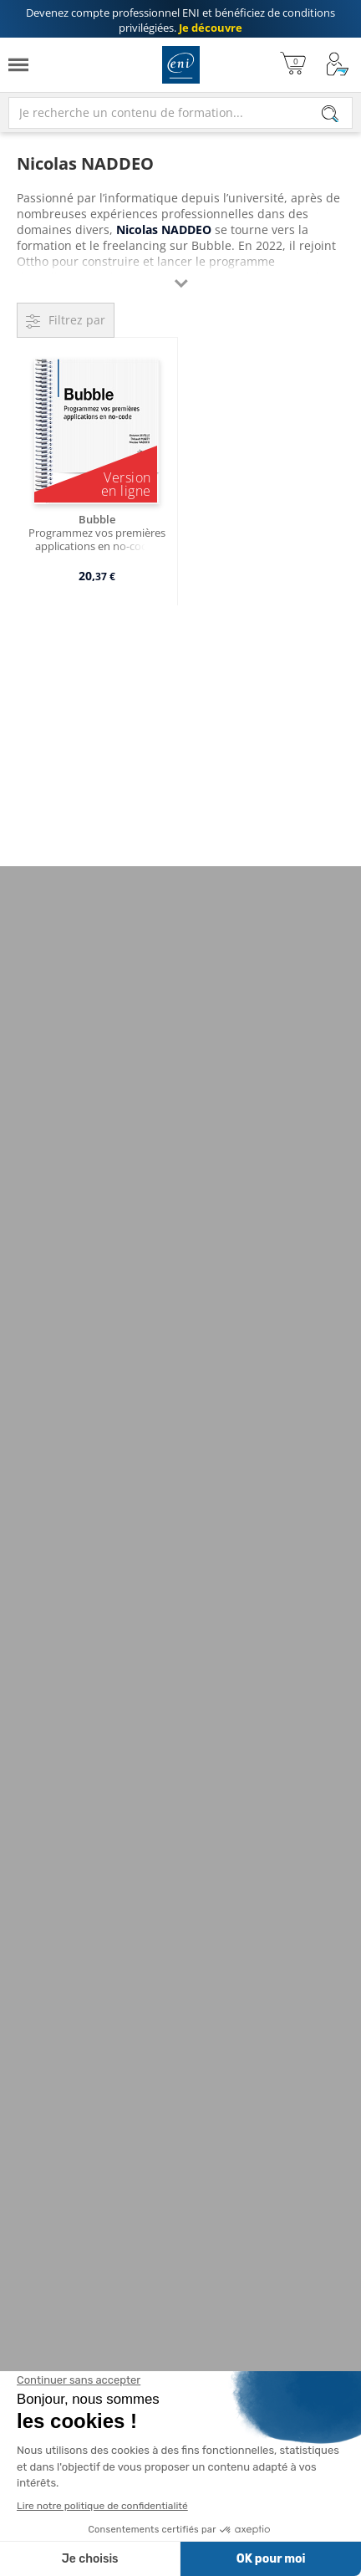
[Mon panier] (293, 65)
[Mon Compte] (338, 65)
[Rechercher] (330, 114)
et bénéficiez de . (180, 20)
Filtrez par (76, 320)
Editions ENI (181, 65)
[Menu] (18, 64)
